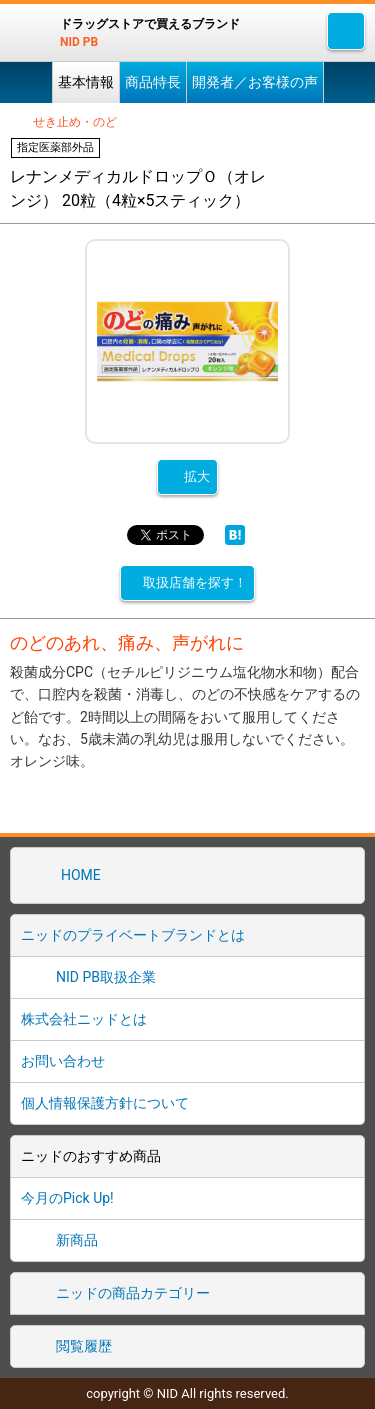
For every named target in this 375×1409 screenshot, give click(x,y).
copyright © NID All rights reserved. (187, 1393)
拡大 (197, 476)
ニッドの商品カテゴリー (133, 1293)
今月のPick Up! (67, 1198)
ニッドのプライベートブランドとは (133, 935)
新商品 (77, 1240)
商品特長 (153, 82)
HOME (81, 875)
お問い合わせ (63, 1061)
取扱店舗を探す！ (195, 582)
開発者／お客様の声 (255, 82)
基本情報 (86, 82)
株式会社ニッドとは (84, 1019)
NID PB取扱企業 (106, 977)
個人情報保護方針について (105, 1103)
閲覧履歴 (84, 1346)
